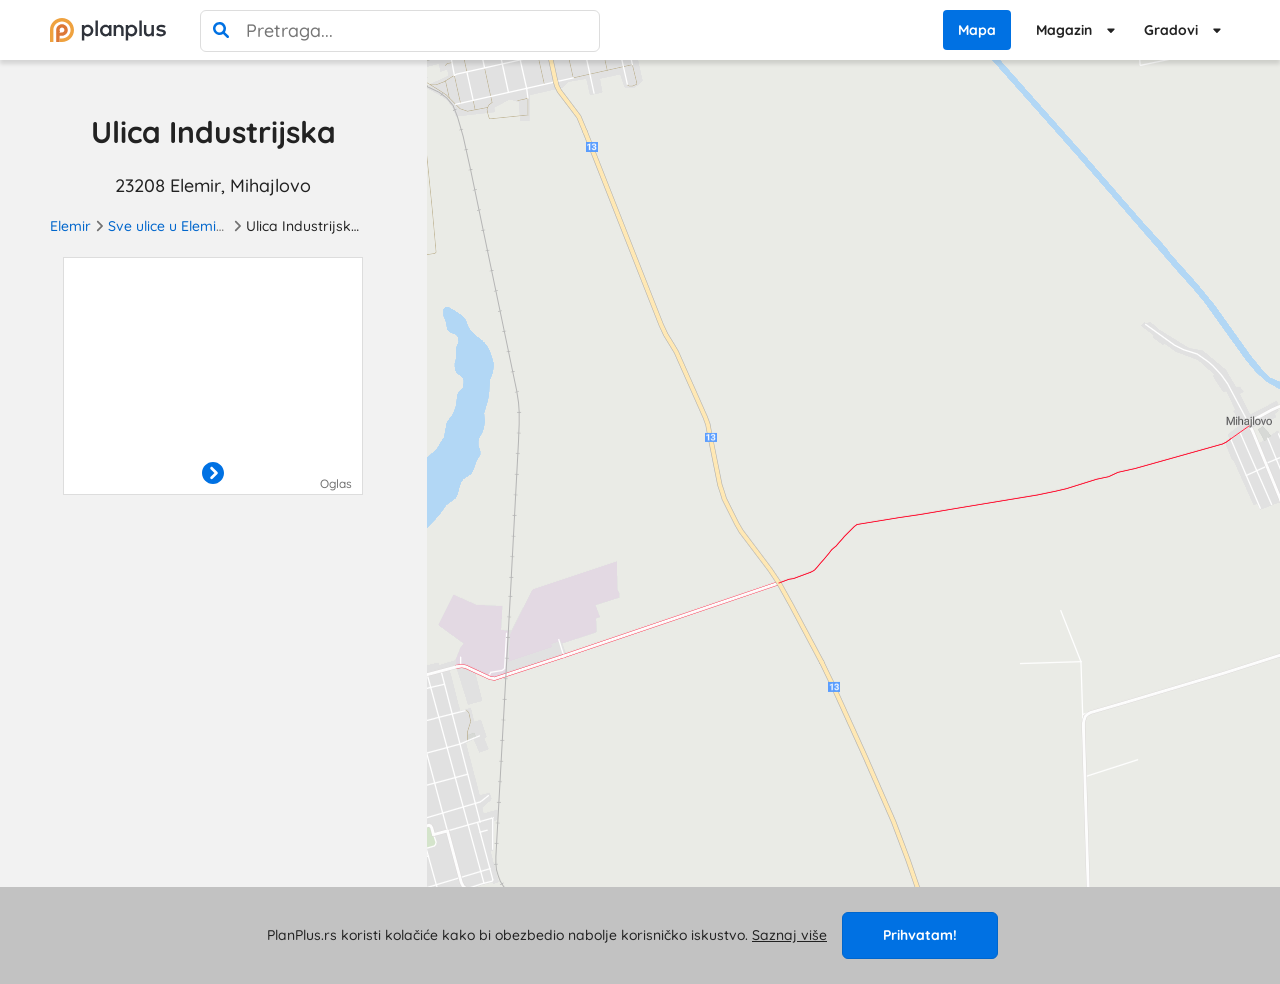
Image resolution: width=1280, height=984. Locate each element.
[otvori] (213, 474)
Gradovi (1171, 30)
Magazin (1064, 30)
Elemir (70, 226)
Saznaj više (789, 935)
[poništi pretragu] (579, 31)
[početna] (108, 30)
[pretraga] (221, 31)
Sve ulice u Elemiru (169, 226)
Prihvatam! (920, 935)
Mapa (977, 30)
